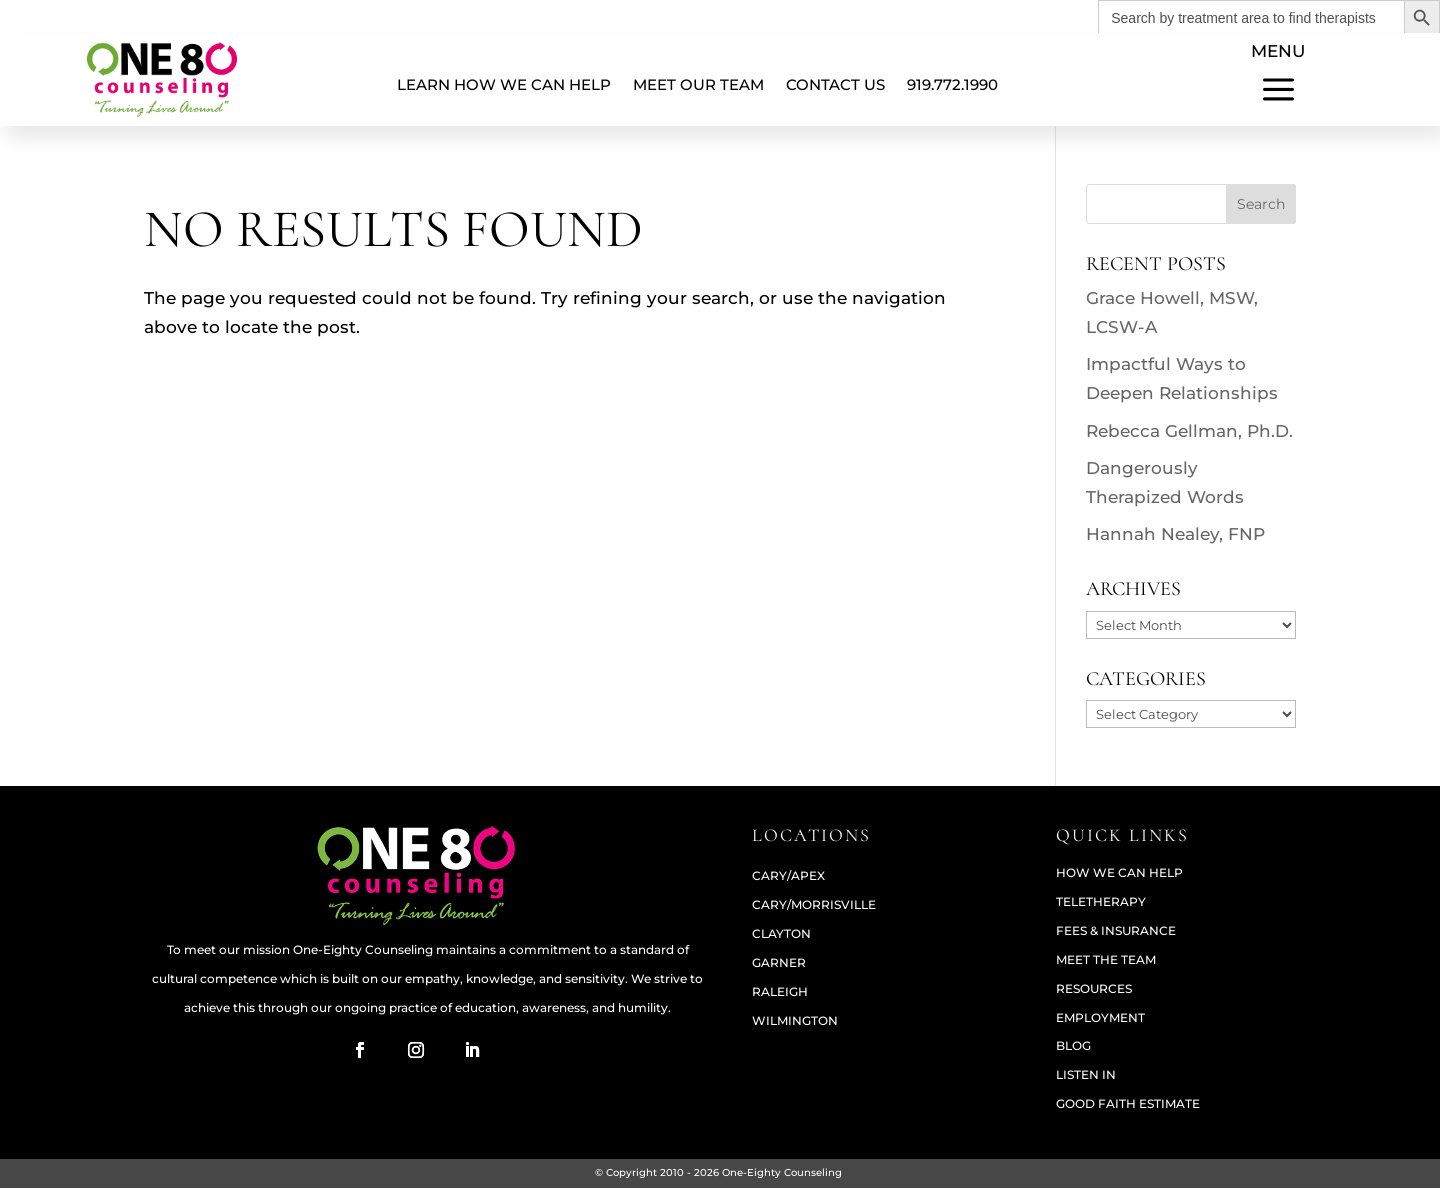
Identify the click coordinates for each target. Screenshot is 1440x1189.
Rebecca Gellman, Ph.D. (1189, 431)
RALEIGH (780, 992)
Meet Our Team (698, 84)
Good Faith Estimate (1128, 1104)
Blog (1073, 1046)
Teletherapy (1101, 902)
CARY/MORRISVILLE (814, 905)
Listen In (1086, 1075)
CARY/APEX (788, 876)
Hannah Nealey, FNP (1175, 534)
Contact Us (835, 84)
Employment (1100, 1018)
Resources (1094, 989)
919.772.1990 (952, 84)
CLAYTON (781, 934)
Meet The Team (1106, 960)
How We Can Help (1119, 873)
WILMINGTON (795, 1021)
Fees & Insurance (1116, 931)
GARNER (779, 963)
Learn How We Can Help (504, 84)
